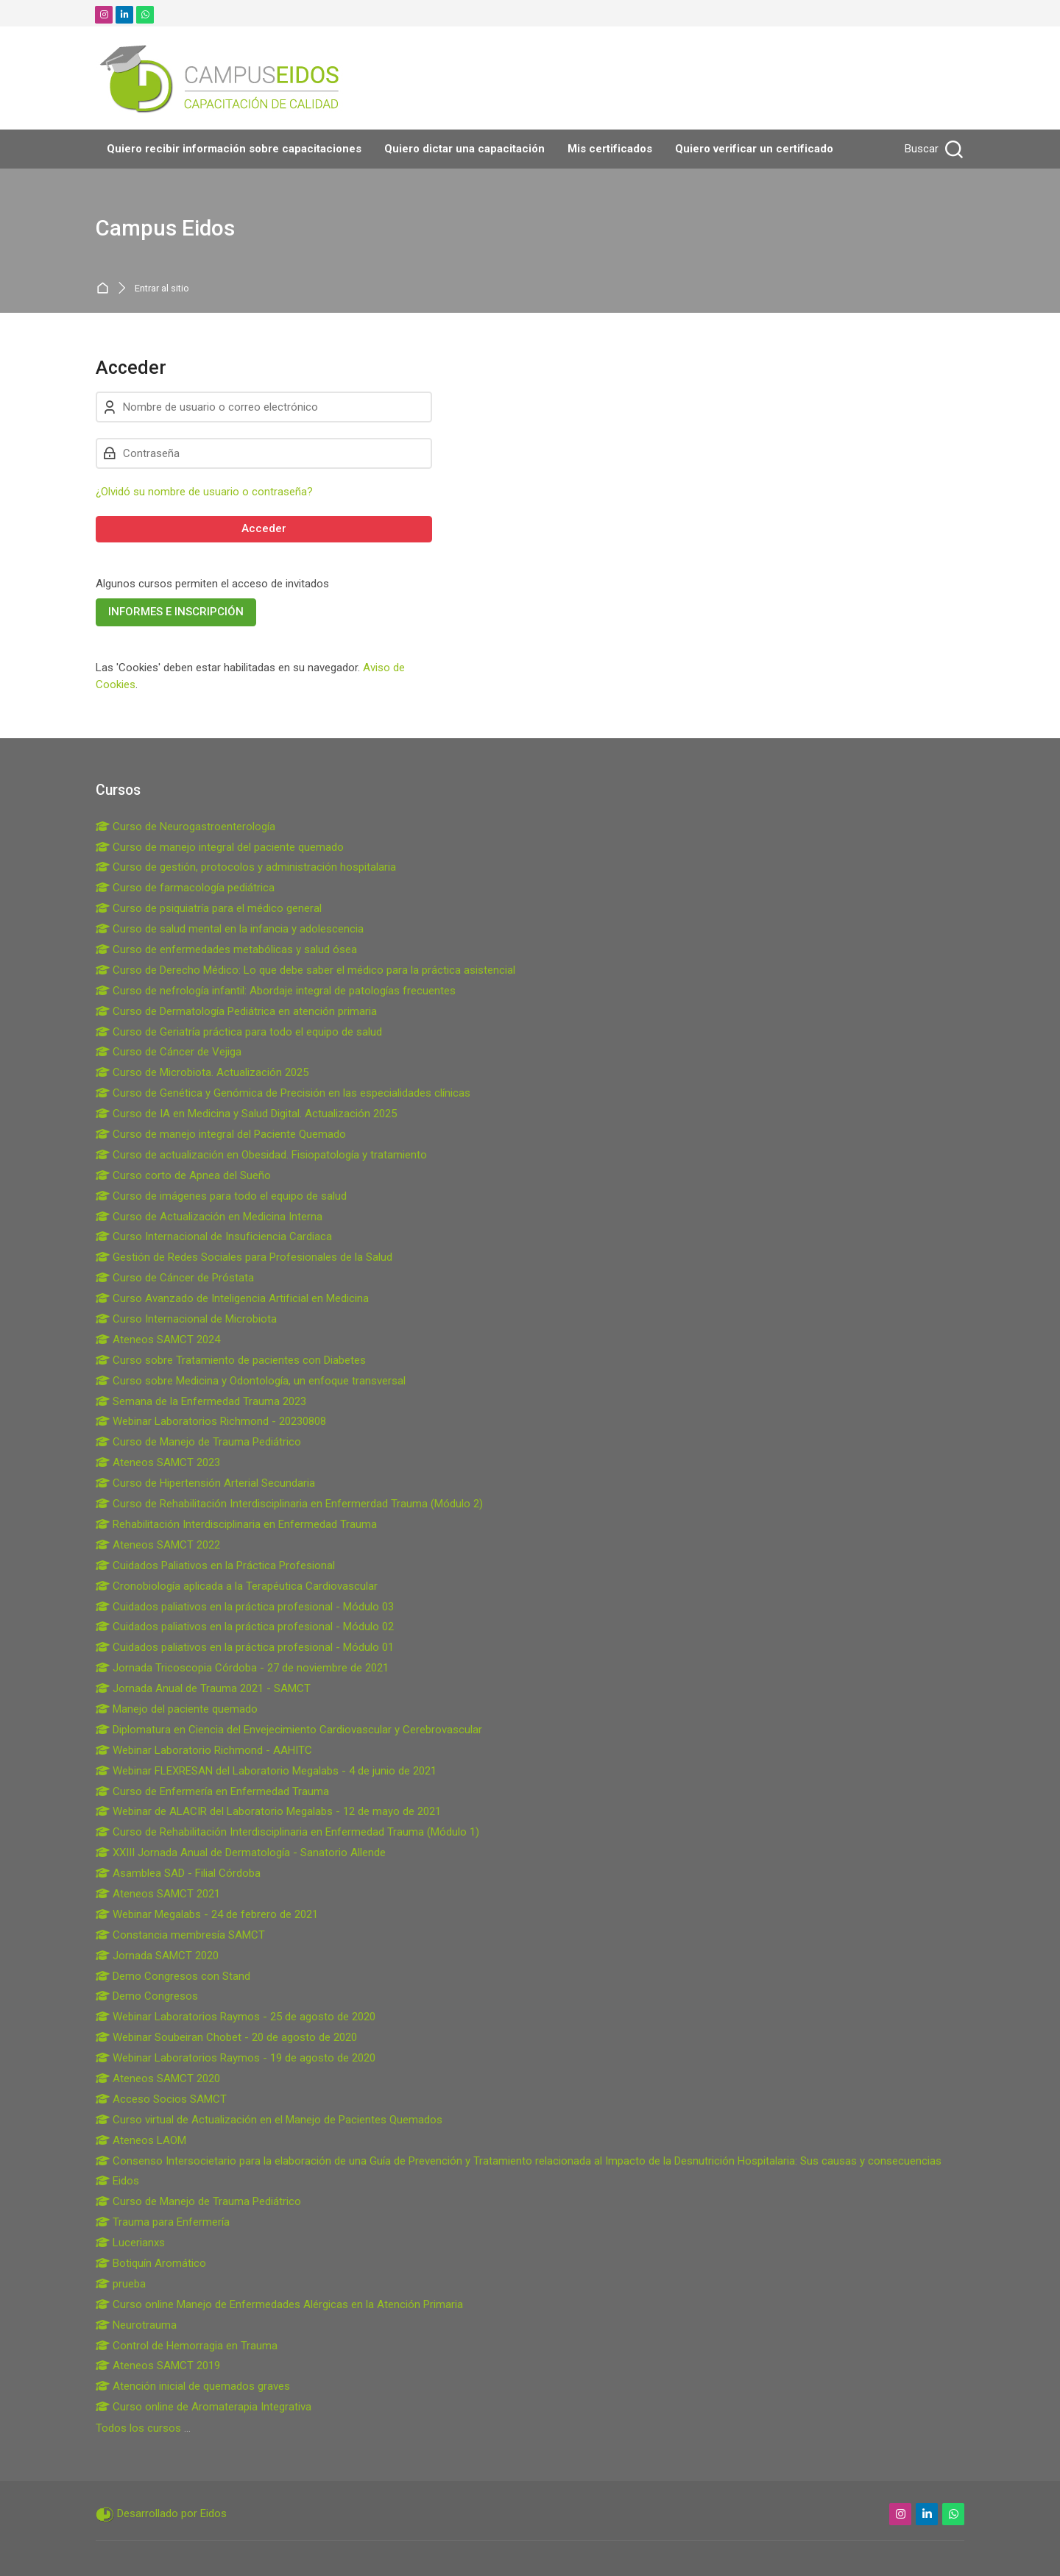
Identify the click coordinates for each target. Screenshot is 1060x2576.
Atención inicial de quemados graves (193, 2386)
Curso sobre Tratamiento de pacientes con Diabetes (231, 1360)
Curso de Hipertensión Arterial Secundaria (205, 1483)
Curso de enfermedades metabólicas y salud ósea (226, 949)
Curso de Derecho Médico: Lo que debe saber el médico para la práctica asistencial (305, 970)
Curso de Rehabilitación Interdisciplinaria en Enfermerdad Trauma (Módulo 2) (289, 1503)
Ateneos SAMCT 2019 (158, 2365)
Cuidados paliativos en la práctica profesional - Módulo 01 (245, 1647)
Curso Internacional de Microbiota (186, 1319)
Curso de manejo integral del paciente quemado (220, 847)
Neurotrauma (136, 2325)
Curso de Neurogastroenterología (185, 826)
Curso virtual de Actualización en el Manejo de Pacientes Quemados (269, 2119)
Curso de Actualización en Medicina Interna (209, 1216)
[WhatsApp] (145, 15)
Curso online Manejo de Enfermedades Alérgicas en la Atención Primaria (279, 2304)
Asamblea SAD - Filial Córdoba (178, 1873)
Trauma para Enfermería (163, 2222)
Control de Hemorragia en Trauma (187, 2345)
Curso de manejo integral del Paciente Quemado (221, 1134)
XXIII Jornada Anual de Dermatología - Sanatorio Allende (241, 1852)
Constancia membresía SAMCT (180, 1935)
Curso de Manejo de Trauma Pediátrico (198, 1441)
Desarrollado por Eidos (172, 2513)
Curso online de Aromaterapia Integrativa (203, 2406)
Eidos (117, 2180)
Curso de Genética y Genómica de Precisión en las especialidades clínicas (283, 1093)
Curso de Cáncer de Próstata (175, 1277)
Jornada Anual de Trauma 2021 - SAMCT (203, 1688)
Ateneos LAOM (141, 2140)
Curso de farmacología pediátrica (185, 887)
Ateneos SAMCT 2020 (158, 2078)
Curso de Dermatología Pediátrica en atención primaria (236, 1011)
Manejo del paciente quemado (177, 1709)
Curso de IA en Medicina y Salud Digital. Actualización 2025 (246, 1113)
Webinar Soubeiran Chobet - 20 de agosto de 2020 (226, 2037)
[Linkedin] (124, 15)
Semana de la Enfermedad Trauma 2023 (201, 1401)
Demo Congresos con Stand (173, 1976)
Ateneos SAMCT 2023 (158, 1462)
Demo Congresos (147, 1996)
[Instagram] (104, 15)
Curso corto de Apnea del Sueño (183, 1175)
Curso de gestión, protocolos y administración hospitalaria (246, 867)
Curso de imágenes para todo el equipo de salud (221, 1196)
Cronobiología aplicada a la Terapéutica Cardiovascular (237, 1586)
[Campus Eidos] (222, 78)
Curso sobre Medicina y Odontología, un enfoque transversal (251, 1380)
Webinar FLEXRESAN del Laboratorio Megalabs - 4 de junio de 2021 (266, 1770)
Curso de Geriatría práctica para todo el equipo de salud (239, 1031)
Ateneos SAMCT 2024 (158, 1339)
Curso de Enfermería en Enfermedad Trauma (212, 1791)
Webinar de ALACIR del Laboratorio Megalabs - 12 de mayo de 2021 (268, 1811)
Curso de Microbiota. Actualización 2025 (202, 1072)
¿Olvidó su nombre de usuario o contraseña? (204, 491)
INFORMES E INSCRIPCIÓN (176, 611)
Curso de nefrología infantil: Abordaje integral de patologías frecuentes (276, 990)
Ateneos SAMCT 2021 (158, 1893)
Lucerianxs (130, 2242)
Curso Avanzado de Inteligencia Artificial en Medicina (232, 1298)
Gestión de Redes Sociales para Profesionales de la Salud (244, 1257)
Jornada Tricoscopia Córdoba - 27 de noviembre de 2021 (242, 1667)
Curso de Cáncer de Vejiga (168, 1051)
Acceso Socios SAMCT (161, 2099)
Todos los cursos (138, 2428)
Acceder (263, 528)
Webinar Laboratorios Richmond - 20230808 (211, 1421)
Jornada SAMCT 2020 (157, 1955)
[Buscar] (932, 149)
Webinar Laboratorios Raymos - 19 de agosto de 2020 (235, 2057)
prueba (121, 2283)
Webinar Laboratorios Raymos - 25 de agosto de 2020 (235, 2016)
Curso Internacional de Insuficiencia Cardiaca (214, 1236)
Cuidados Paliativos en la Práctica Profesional (215, 1565)
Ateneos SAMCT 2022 (158, 1544)
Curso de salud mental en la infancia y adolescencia (230, 928)
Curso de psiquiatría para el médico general (209, 908)
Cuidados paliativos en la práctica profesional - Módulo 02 (245, 1626)
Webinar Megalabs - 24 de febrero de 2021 (207, 1914)
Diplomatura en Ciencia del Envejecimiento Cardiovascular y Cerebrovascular (289, 1729)
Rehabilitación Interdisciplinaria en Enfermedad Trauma (236, 1524)
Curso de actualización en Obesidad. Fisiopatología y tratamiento (261, 1154)
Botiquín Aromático (151, 2263)
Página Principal (106, 288)
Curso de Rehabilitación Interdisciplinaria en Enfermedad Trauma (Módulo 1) (287, 1832)
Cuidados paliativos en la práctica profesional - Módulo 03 (245, 1606)
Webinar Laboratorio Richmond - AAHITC (204, 1750)
